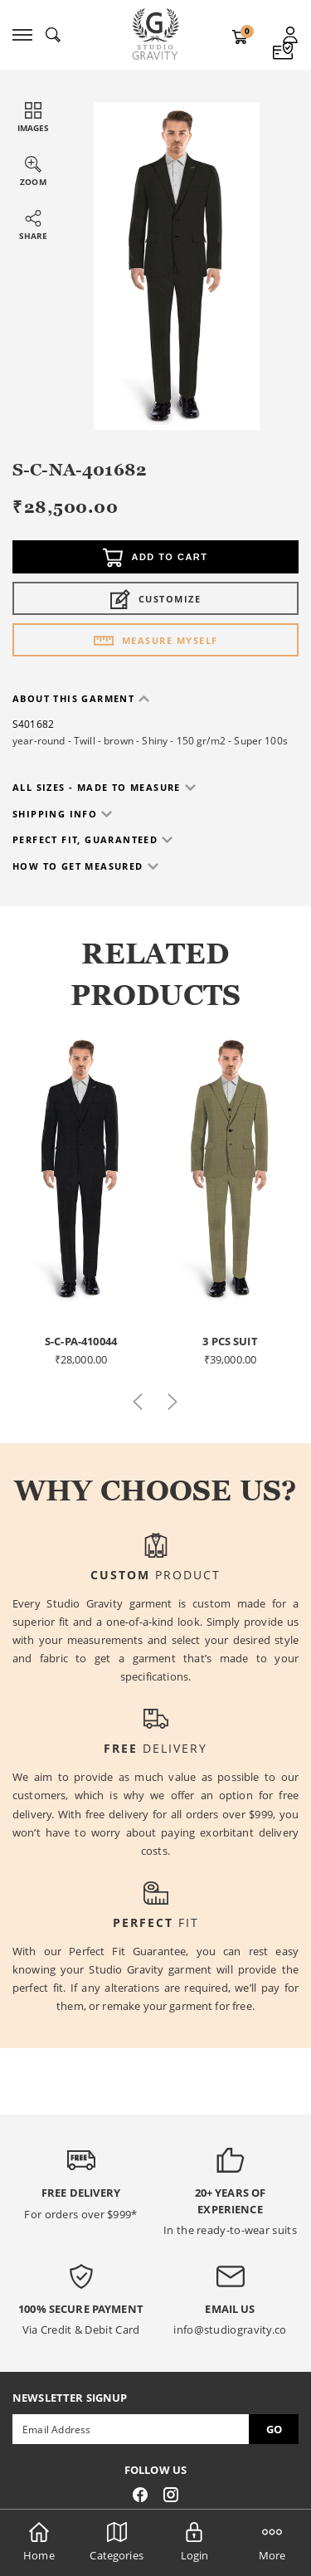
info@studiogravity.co (229, 2329)
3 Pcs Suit (230, 1341)
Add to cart (155, 558)
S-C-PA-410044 (81, 1341)
